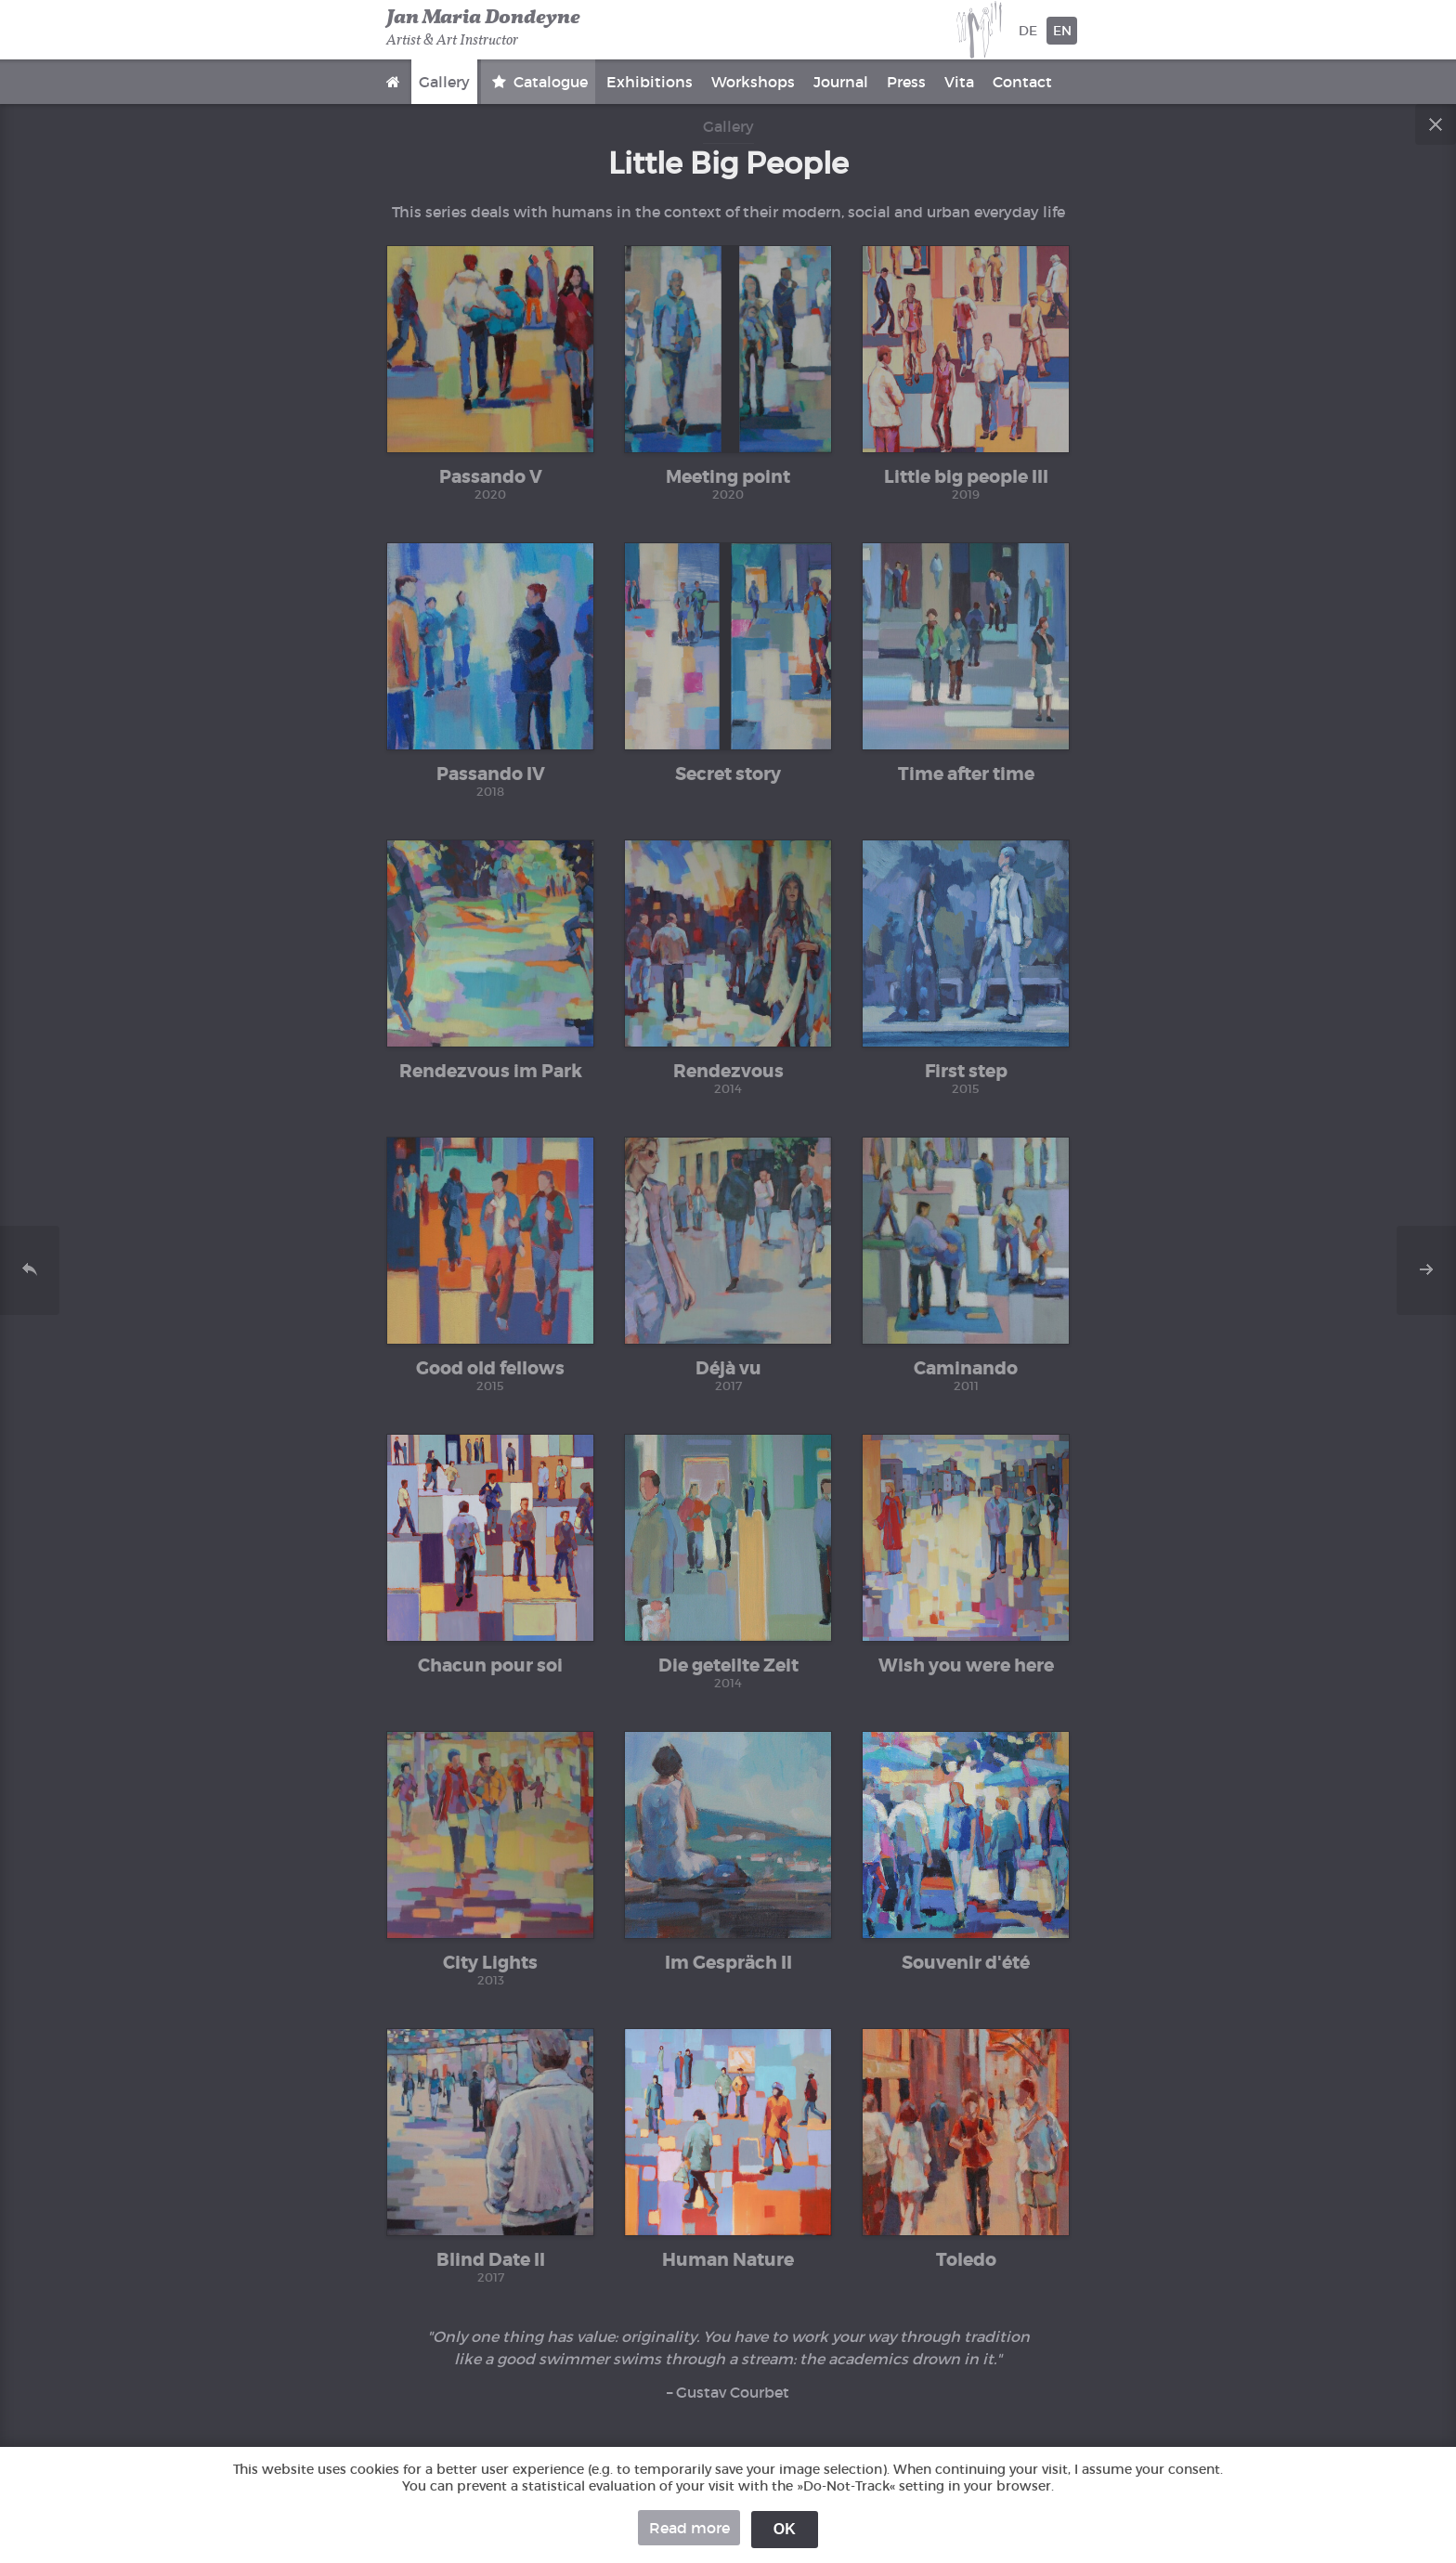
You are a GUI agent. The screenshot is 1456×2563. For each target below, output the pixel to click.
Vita (959, 81)
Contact (1022, 81)
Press (906, 81)
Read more (689, 2527)
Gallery (444, 81)
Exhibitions (649, 81)
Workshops (753, 81)
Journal (840, 81)
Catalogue (549, 81)
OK (785, 2529)
